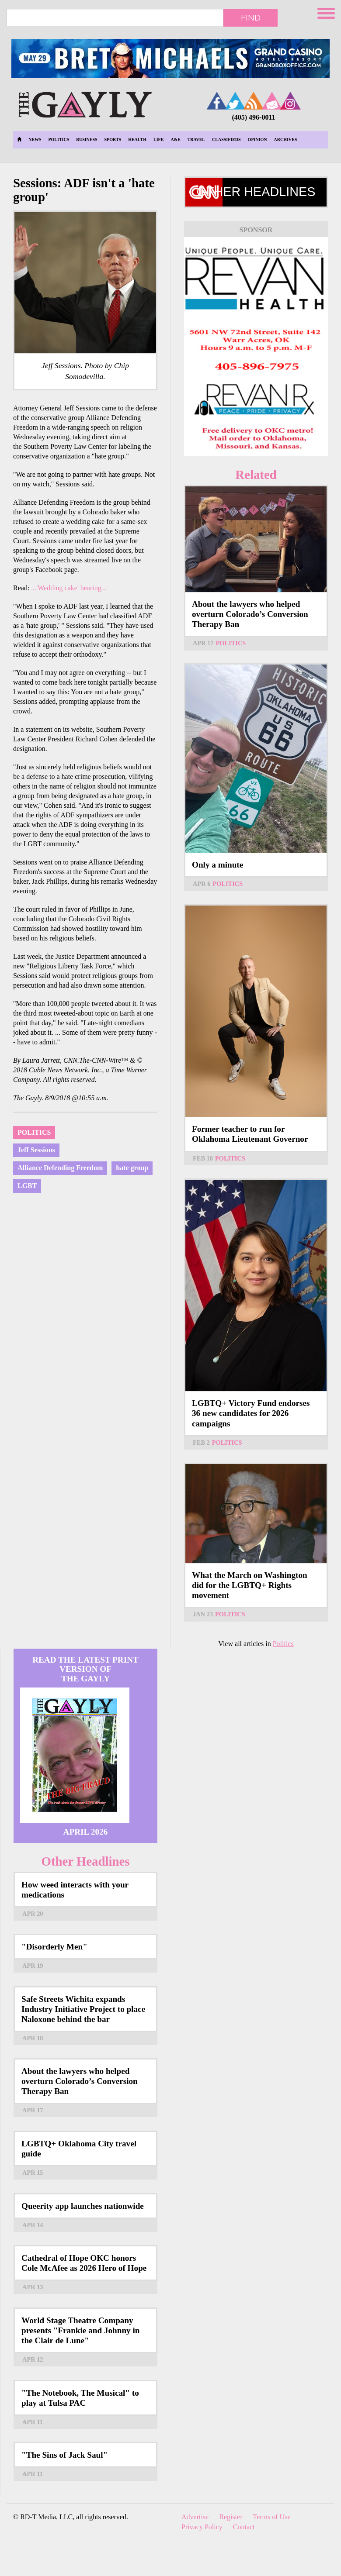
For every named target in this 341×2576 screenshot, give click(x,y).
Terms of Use (272, 2517)
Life (158, 139)
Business (86, 139)
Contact (244, 2527)
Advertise (195, 2517)
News (34, 139)
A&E (175, 139)
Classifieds (226, 139)
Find (251, 17)
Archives (285, 139)
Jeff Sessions (36, 1150)
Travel (196, 139)
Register (230, 2517)
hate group (132, 1167)
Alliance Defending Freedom (60, 1167)
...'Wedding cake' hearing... (68, 588)
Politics (58, 139)
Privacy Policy (202, 2527)
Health (137, 139)
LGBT (27, 1185)
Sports (113, 139)
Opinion (257, 139)
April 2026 (85, 1831)
